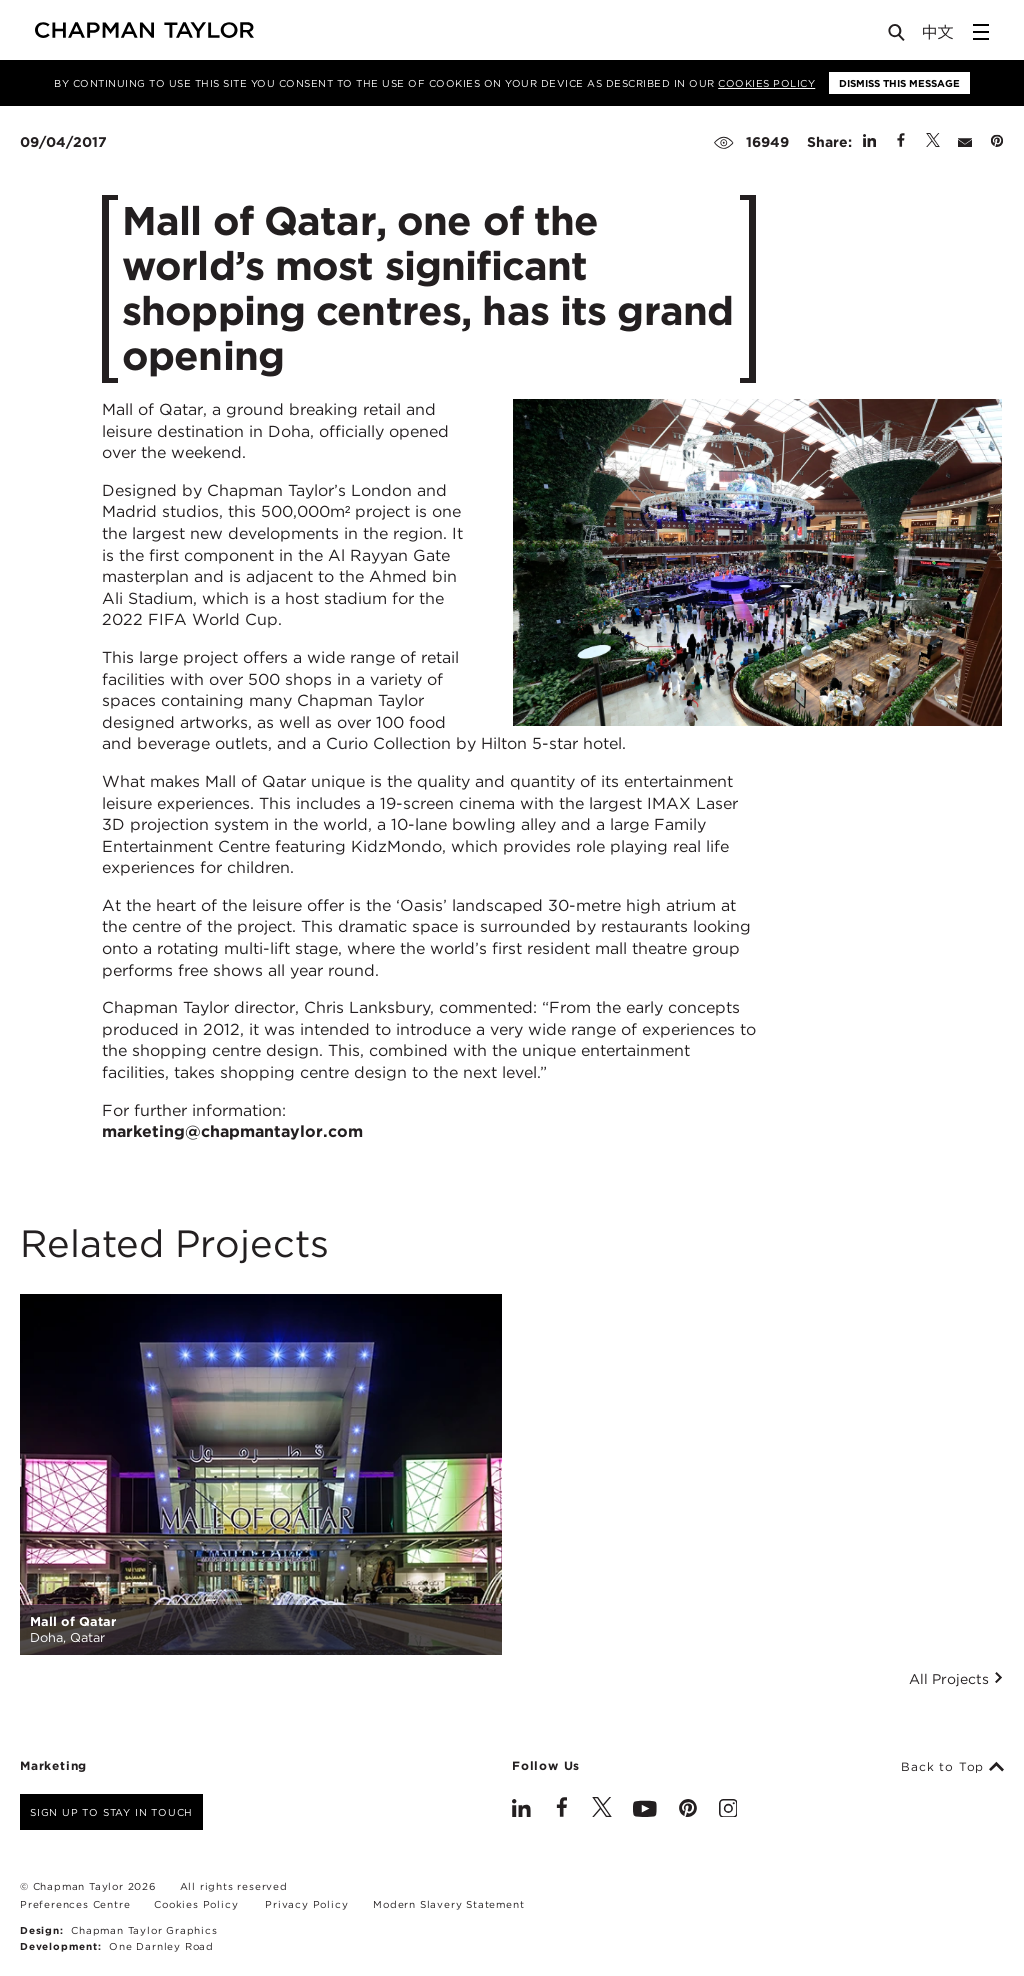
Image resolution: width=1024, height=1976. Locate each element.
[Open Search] (898, 36)
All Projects (956, 1679)
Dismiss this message (899, 83)
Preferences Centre (75, 1904)
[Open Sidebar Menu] (981, 32)
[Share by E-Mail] (965, 142)
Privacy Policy (306, 1904)
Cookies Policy (766, 83)
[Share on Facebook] (901, 142)
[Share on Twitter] (933, 142)
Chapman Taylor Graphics (144, 1930)
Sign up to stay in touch (111, 1812)
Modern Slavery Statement (448, 1904)
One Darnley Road (161, 1946)
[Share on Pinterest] (997, 142)
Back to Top (952, 1767)
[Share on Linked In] (869, 142)
